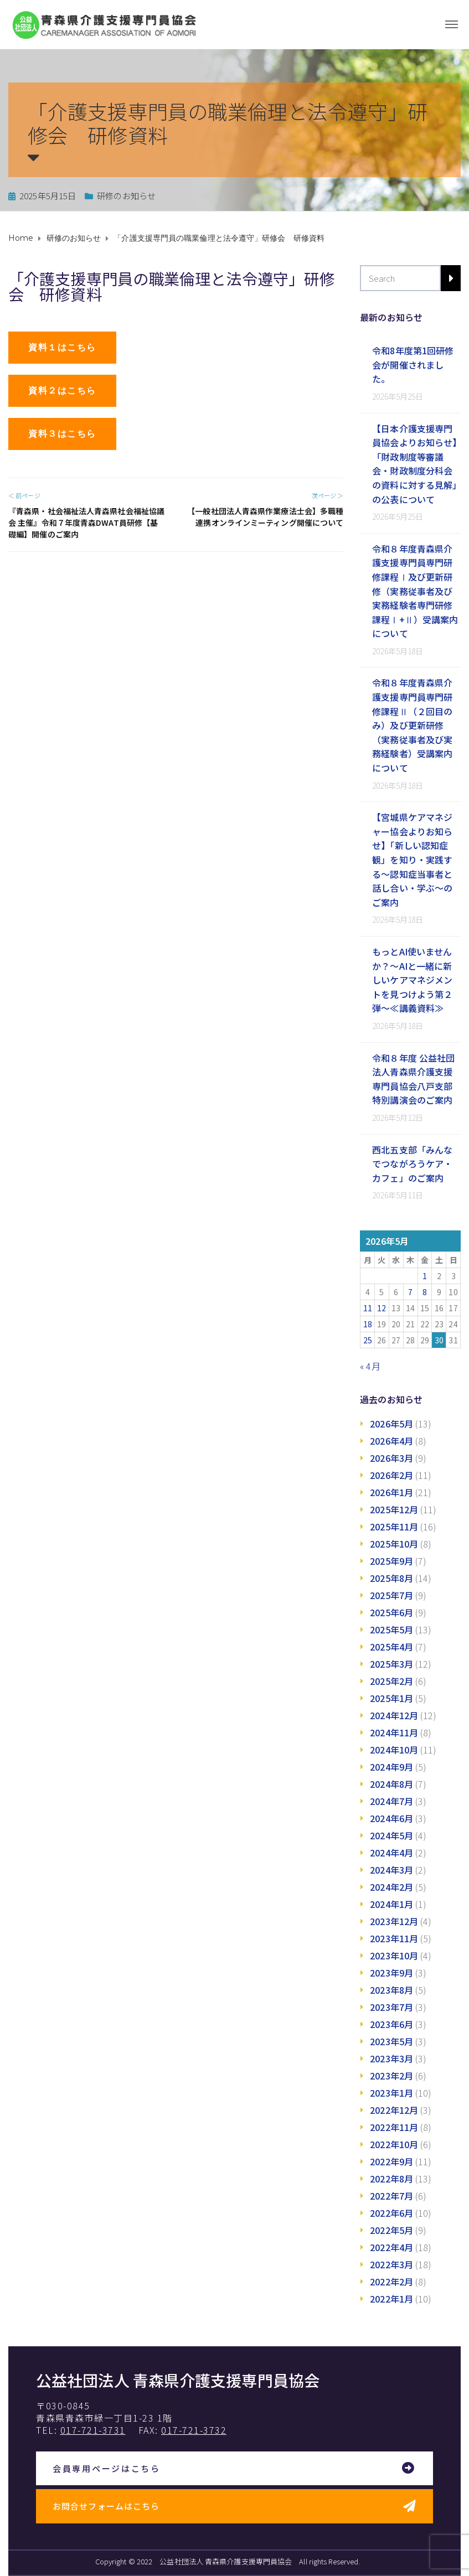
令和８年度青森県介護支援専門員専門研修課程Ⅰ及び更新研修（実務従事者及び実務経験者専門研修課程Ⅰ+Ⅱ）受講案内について (415, 591)
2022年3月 (391, 2264)
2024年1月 (391, 1904)
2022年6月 (391, 2213)
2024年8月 (391, 1784)
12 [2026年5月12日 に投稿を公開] (381, 1307)
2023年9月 (391, 1972)
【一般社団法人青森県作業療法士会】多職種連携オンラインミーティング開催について (265, 516)
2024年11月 (394, 1732)
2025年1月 (391, 1698)
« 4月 (370, 1366)
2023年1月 (391, 2092)
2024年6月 (391, 1818)
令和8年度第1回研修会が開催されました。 (412, 364)
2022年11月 (394, 2127)
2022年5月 (391, 2230)
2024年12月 (394, 1715)
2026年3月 (391, 1458)
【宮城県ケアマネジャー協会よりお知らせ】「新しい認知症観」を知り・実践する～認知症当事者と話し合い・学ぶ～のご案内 (412, 859)
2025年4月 (391, 1646)
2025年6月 (391, 1612)
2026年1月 (391, 1492)
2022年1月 (391, 2298)
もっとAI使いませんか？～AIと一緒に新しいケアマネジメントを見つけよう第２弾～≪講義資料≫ (412, 980)
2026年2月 (391, 1475)
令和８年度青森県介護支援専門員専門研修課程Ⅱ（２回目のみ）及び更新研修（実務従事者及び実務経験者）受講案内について (412, 725)
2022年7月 (391, 2195)
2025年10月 (394, 1543)
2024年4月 (391, 1852)
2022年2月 (391, 2281)
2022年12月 (394, 2110)
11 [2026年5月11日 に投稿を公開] (367, 1307)
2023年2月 (391, 2075)
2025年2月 (391, 1681)
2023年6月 (391, 2024)
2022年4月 (391, 2247)
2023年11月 (394, 1938)
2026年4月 (391, 1440)
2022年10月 (394, 2144)
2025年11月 (394, 1526)
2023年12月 (394, 1921)
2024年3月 (391, 1869)
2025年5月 (391, 1629)
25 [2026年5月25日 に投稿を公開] (367, 1340)
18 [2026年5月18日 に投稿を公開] (367, 1324)
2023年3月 (391, 2058)
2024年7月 (391, 1801)
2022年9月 (391, 2161)
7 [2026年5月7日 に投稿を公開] (410, 1291)
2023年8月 (391, 1989)
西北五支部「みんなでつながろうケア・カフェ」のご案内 (412, 1163)
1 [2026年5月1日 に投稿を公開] (424, 1275)
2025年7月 (391, 1595)
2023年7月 (391, 2007)
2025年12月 (394, 1509)
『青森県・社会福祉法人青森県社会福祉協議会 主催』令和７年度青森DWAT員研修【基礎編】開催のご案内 (86, 522)
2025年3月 (391, 1663)
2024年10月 (394, 1749)
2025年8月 (391, 1578)
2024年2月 (391, 1887)
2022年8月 (391, 2178)
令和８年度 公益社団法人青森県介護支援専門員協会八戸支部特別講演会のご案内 (413, 1079)
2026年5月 (391, 1423)
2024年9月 (391, 1766)
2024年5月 (391, 1835)
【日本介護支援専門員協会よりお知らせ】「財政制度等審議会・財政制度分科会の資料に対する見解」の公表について (414, 464)
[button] (62, 348)
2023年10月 (394, 1955)
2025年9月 (391, 1561)
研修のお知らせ (126, 195)
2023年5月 (391, 2041)
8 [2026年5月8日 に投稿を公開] (424, 1291)
